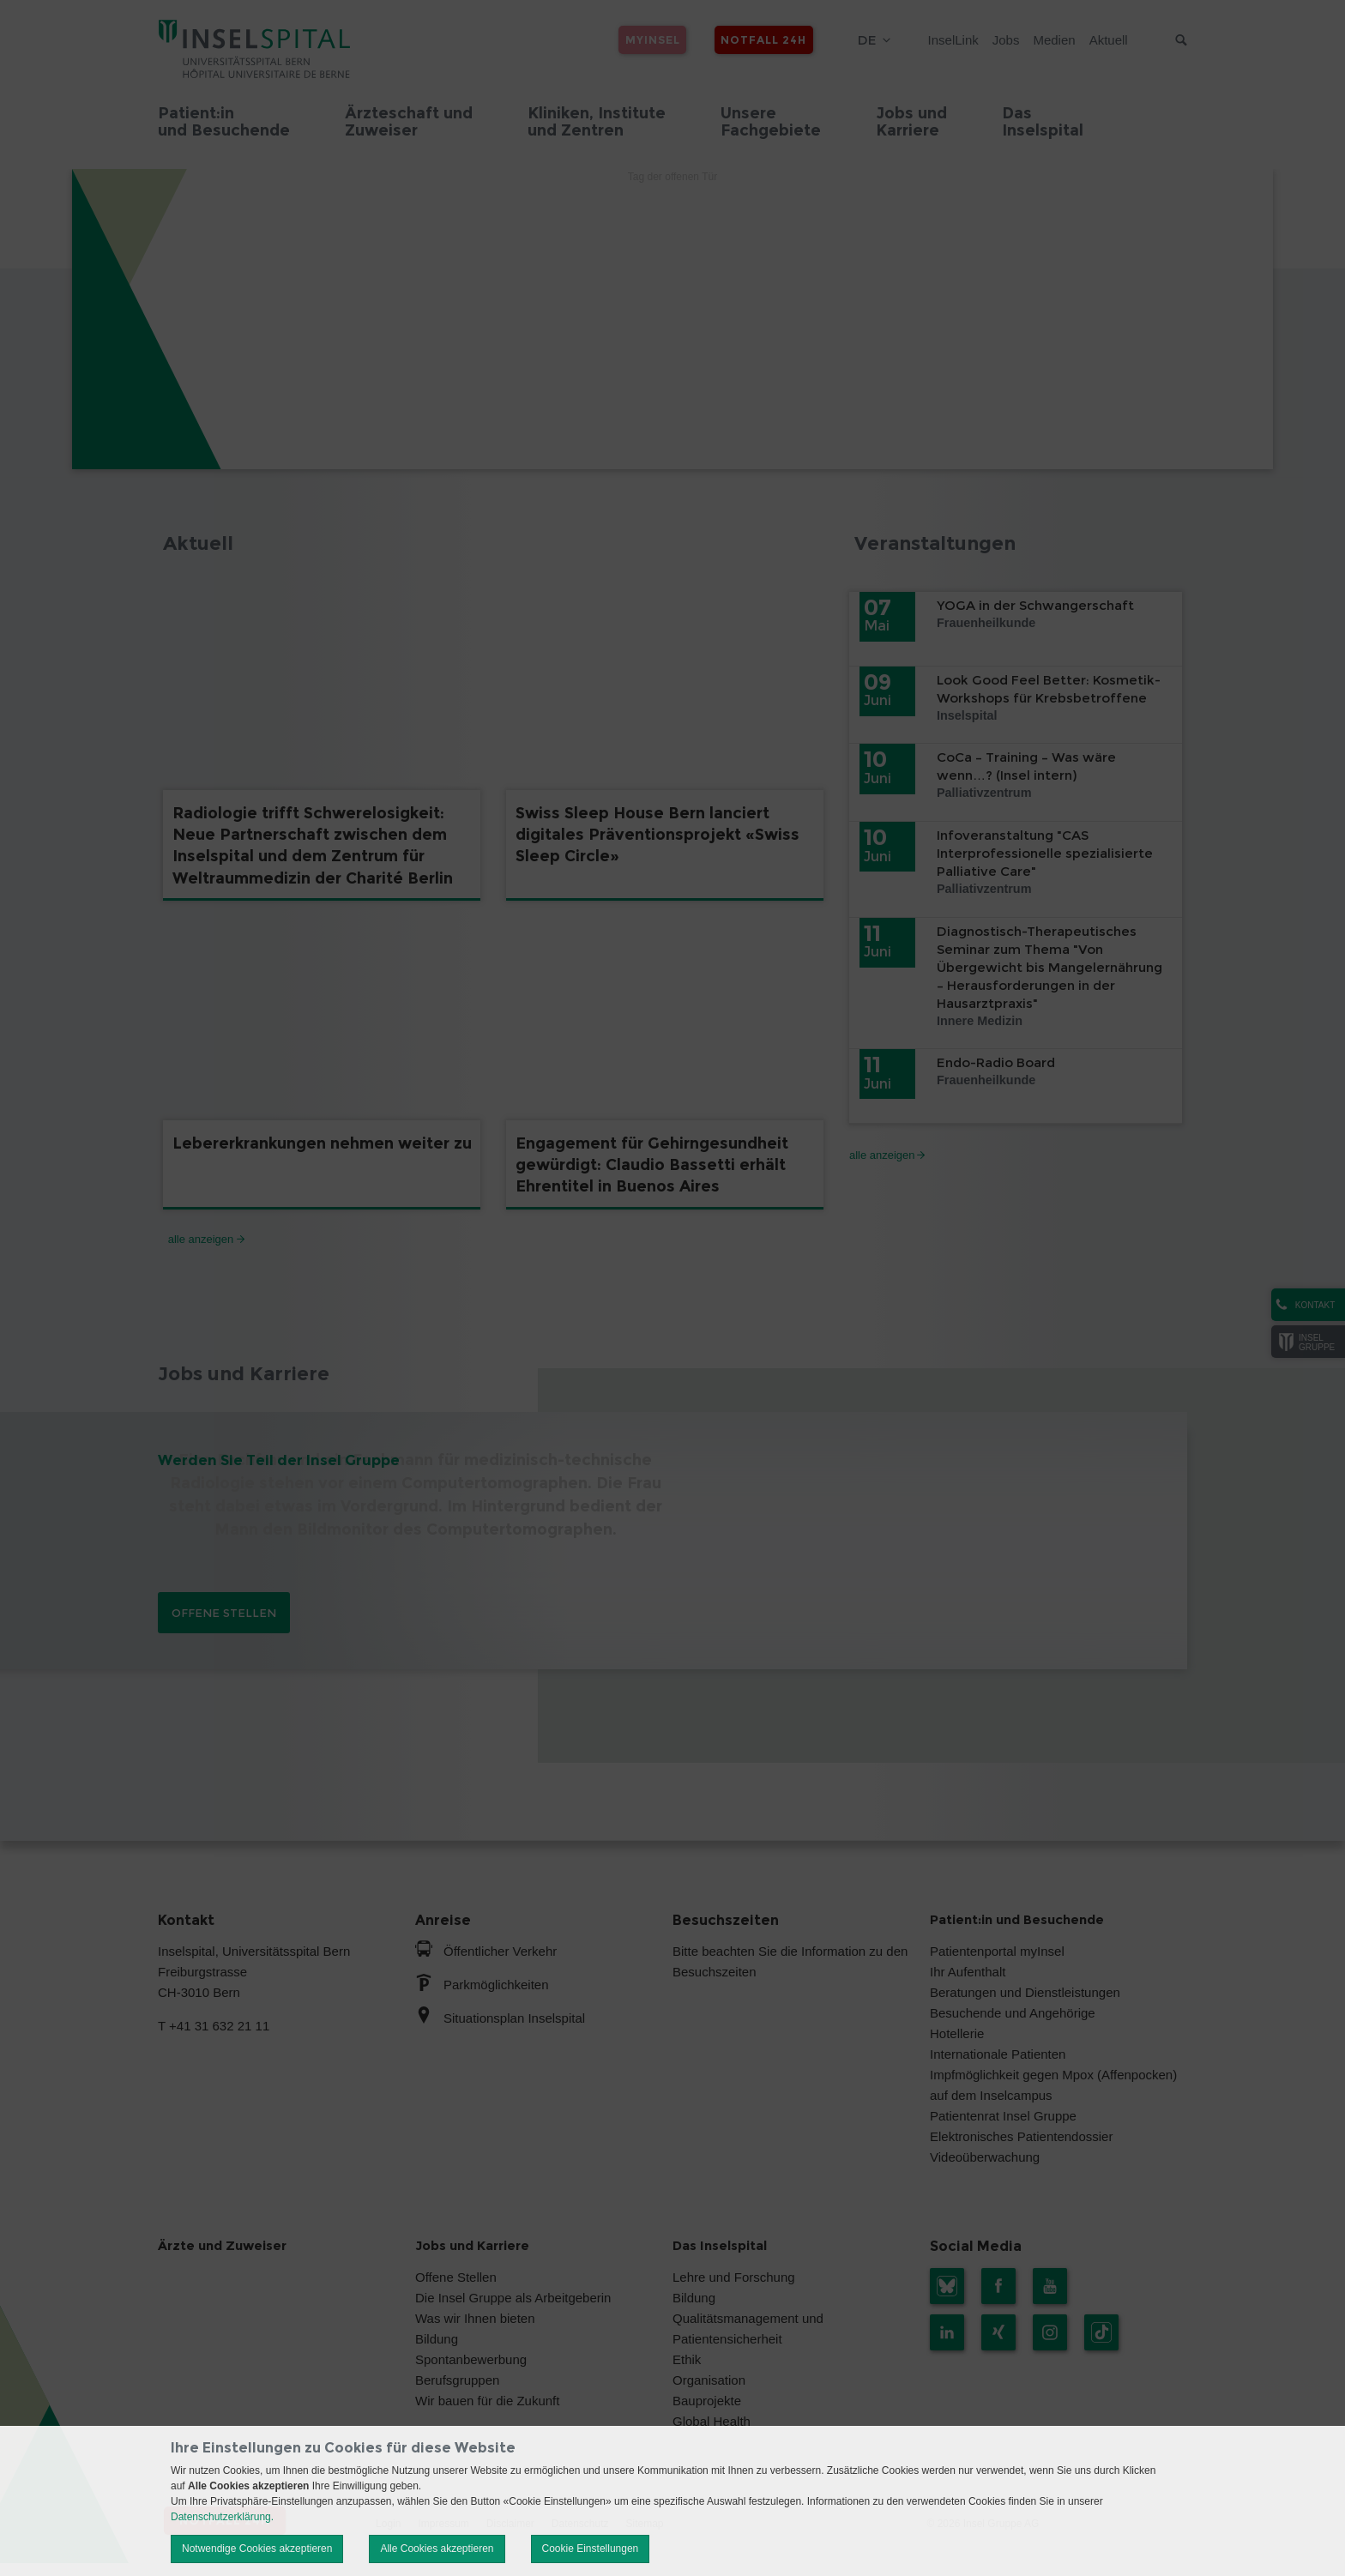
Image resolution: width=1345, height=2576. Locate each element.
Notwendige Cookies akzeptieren (257, 2549)
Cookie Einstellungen (590, 2549)
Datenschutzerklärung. (222, 2517)
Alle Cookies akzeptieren (436, 2549)
